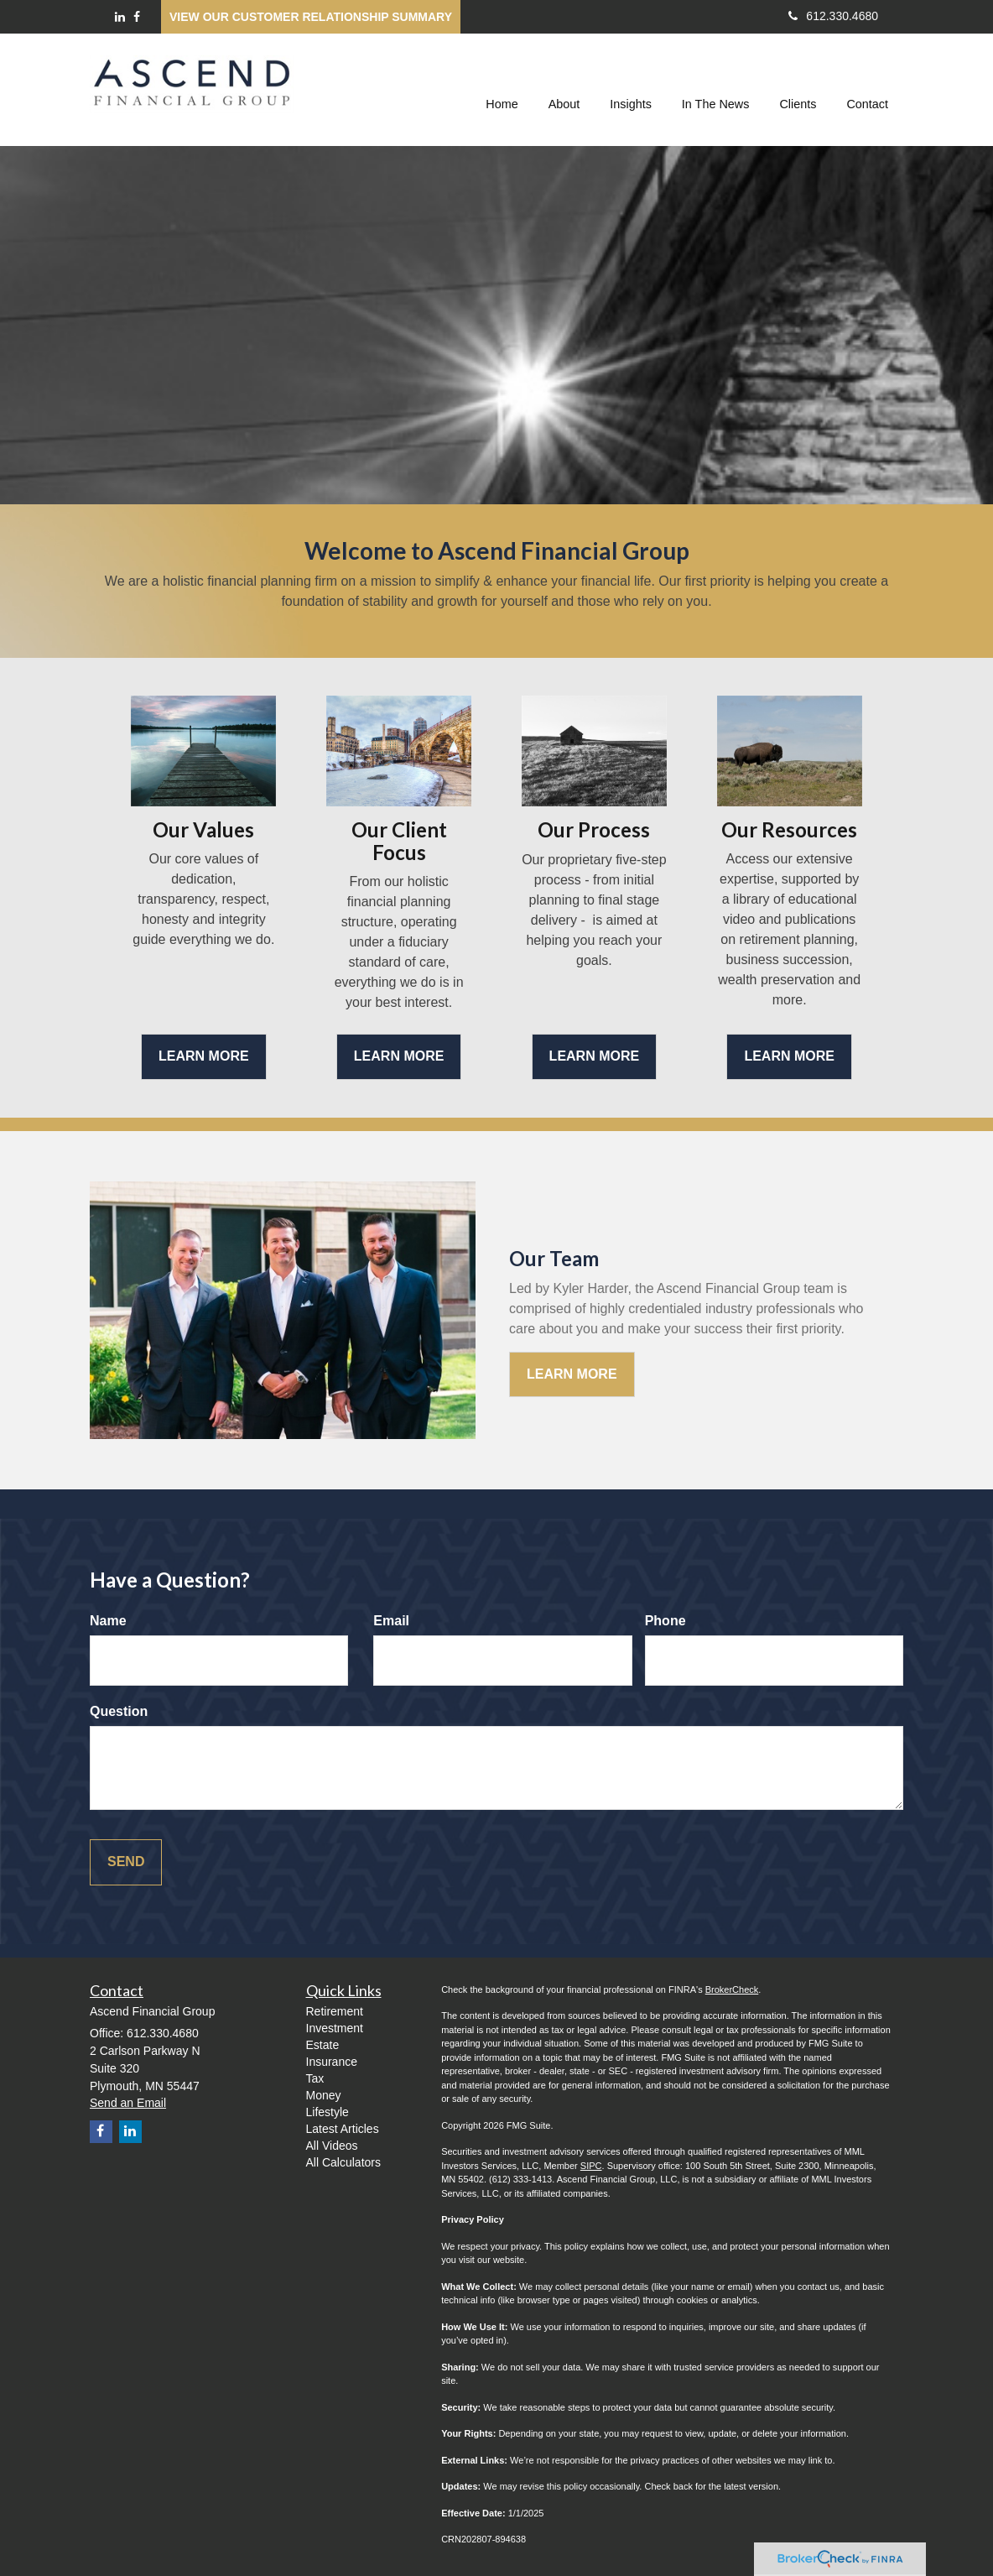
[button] (564, 87)
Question (119, 1711)
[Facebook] (136, 16)
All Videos (332, 2145)
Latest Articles (342, 2128)
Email (391, 1621)
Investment (334, 2028)
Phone (665, 1621)
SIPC (591, 2166)
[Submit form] (126, 1862)
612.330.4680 (833, 16)
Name (108, 1621)
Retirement (334, 2011)
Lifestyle (327, 2112)
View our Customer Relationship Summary (310, 16)
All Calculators (343, 2162)
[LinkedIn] (120, 16)
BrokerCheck (732, 1989)
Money (323, 2095)
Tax (315, 2078)
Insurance (331, 2061)
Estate (323, 2045)
